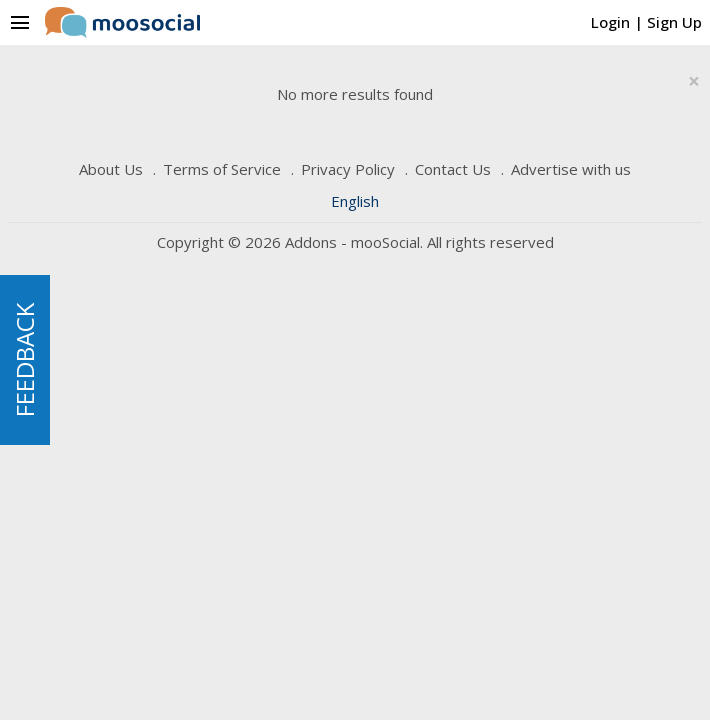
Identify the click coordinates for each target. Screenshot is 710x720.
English (355, 201)
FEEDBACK (24, 360)
